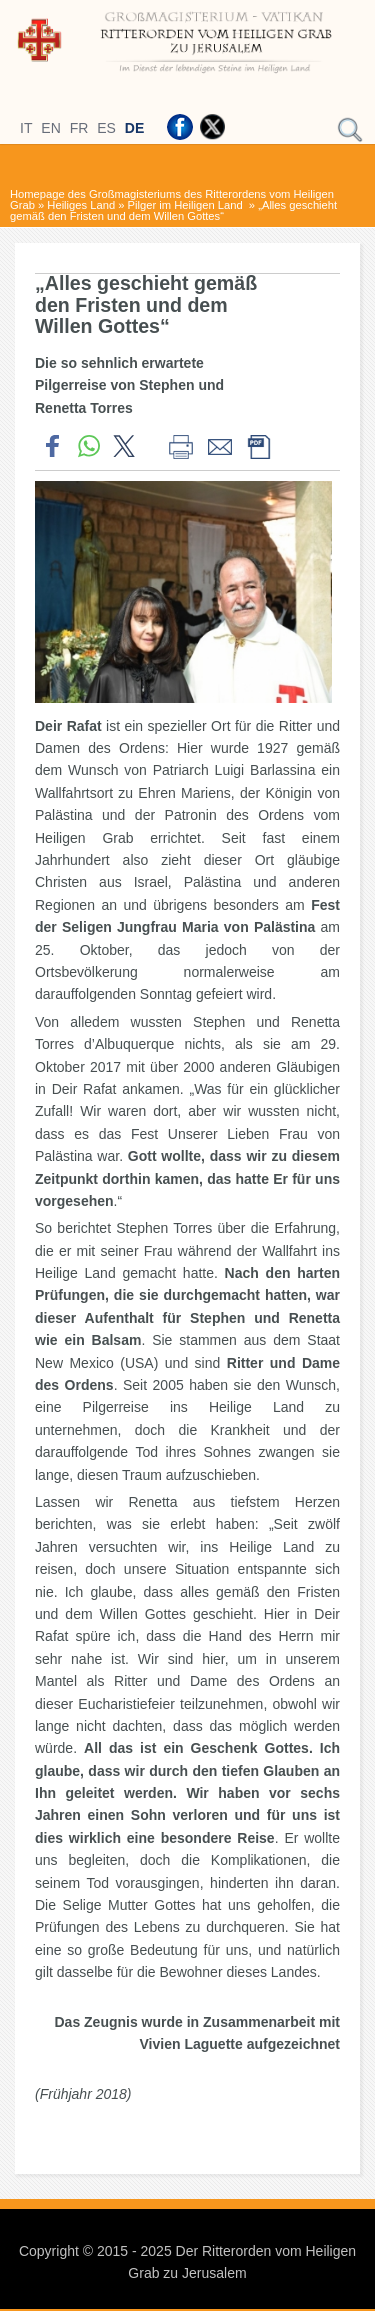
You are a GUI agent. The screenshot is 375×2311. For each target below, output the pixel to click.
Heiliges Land (81, 205)
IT (26, 128)
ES (106, 128)
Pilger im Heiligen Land (187, 205)
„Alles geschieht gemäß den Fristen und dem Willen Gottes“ (173, 210)
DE (134, 128)
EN (50, 128)
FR (79, 128)
